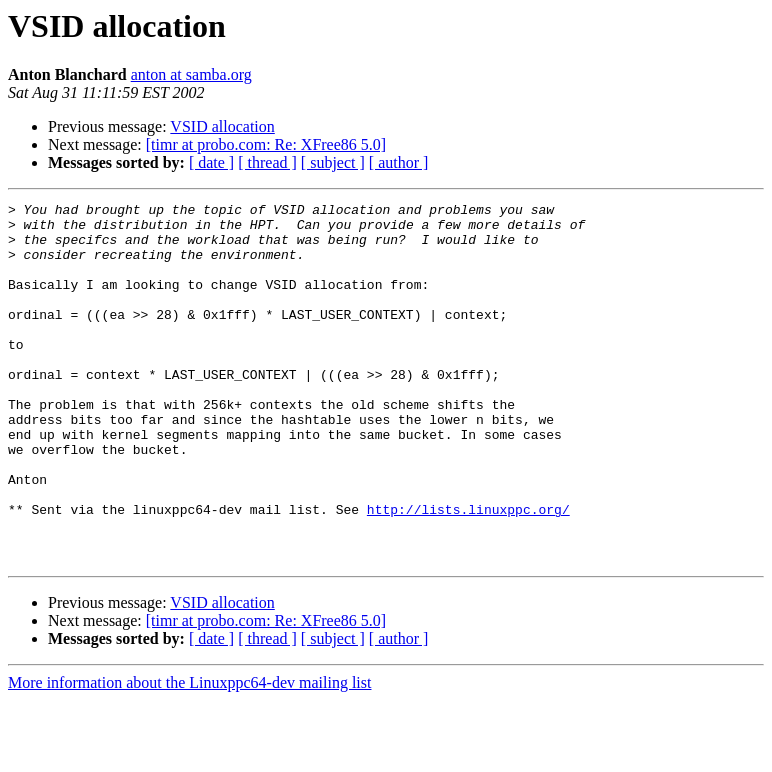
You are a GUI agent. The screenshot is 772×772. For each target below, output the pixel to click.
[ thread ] (267, 162)
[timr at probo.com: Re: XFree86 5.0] (266, 144)
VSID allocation (222, 126)
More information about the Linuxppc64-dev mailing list (189, 754)
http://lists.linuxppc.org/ (468, 572)
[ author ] (399, 162)
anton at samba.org (191, 74)
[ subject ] (333, 162)
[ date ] (211, 162)
